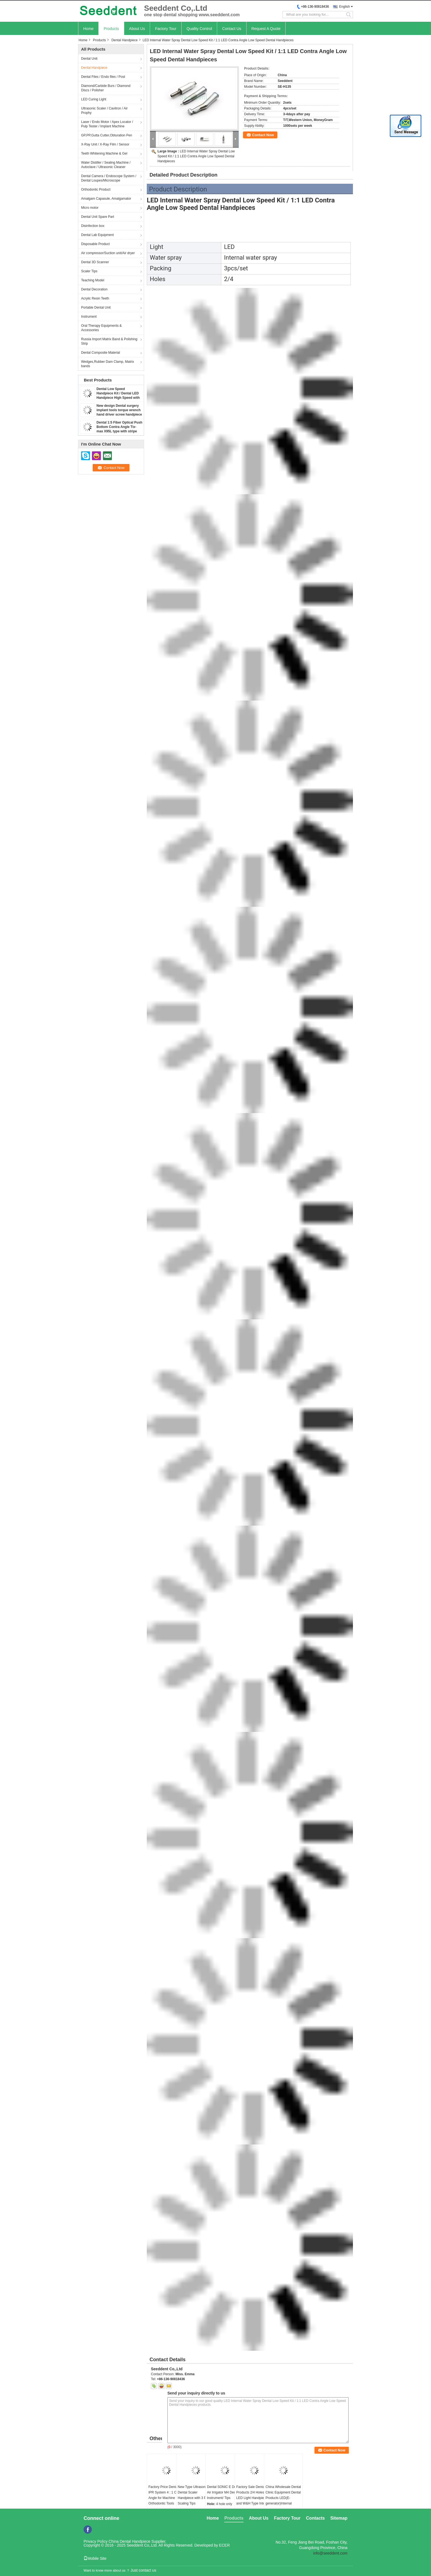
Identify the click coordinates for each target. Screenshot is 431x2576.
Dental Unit (89, 59)
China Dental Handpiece (129, 2541)
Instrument (89, 316)
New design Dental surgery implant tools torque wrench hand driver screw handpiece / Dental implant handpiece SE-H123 (119, 414)
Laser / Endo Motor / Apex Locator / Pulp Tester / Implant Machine (107, 124)
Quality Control (199, 28)
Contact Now (263, 135)
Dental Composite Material (100, 353)
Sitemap (338, 2518)
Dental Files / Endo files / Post (103, 77)
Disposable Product (95, 244)
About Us (137, 28)
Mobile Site (95, 2558)
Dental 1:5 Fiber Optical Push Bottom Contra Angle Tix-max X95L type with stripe (119, 427)
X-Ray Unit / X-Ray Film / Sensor (105, 144)
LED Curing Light (93, 99)
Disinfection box (92, 226)
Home (88, 28)
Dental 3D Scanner (95, 262)
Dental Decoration (94, 289)
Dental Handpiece (124, 40)
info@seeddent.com (330, 2553)
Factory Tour (165, 28)
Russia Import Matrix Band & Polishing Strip (109, 341)
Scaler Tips (89, 271)
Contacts (315, 2518)
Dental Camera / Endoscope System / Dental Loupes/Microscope (108, 178)
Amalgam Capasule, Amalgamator (106, 199)
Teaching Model (92, 280)
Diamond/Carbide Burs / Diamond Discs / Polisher (105, 88)
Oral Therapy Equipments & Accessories (101, 328)
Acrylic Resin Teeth (95, 298)
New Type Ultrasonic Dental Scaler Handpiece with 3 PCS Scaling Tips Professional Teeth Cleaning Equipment (194, 2500)
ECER (224, 2545)
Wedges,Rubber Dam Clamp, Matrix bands (107, 364)
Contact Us (231, 28)
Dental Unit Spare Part (97, 217)
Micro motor (89, 208)
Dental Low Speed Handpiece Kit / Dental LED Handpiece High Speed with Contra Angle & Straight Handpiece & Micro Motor (118, 397)
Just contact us (143, 2570)
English (344, 7)
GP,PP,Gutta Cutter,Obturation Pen (106, 135)
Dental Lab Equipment (97, 235)
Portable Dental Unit (95, 307)
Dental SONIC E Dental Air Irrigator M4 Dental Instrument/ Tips (224, 2492)
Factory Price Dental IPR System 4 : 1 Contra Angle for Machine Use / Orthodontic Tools (166, 2495)
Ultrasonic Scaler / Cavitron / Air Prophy (104, 110)
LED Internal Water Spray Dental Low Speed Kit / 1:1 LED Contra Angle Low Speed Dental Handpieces (196, 156)
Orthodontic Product (95, 189)
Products (111, 28)
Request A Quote (266, 28)
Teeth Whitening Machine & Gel (104, 153)
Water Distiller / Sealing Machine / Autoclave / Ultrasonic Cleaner (106, 165)
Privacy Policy (95, 2541)
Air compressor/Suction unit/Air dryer (108, 253)
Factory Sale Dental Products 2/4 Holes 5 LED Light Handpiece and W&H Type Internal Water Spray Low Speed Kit (254, 2500)
